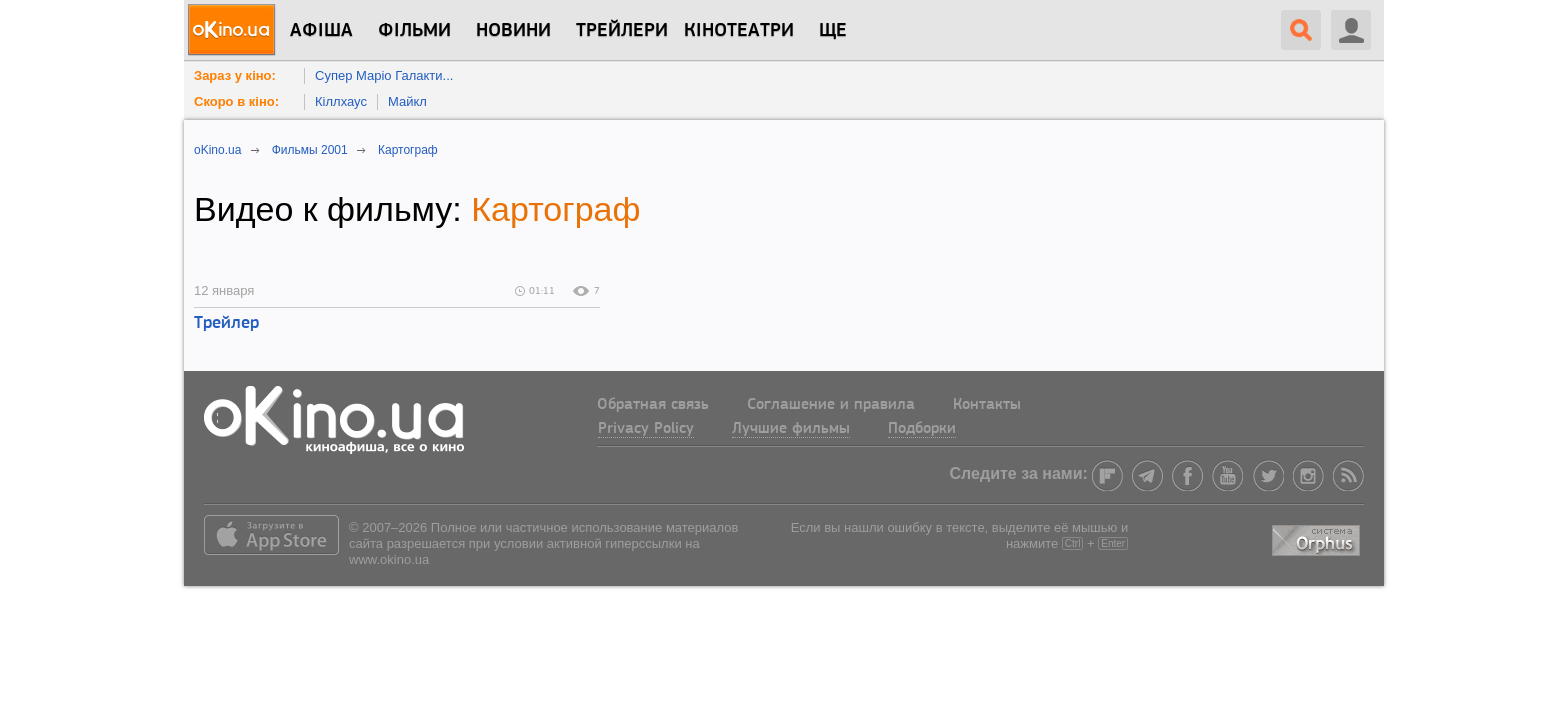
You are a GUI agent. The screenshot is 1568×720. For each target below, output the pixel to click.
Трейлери (622, 31)
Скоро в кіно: (236, 101)
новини (513, 31)
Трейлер (226, 323)
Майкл (407, 101)
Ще (833, 31)
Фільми (414, 31)
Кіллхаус (341, 101)
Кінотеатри (739, 31)
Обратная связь (653, 405)
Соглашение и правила (831, 405)
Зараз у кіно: (235, 75)
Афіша (321, 31)
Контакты (987, 405)
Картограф (555, 209)
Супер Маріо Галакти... (384, 75)
